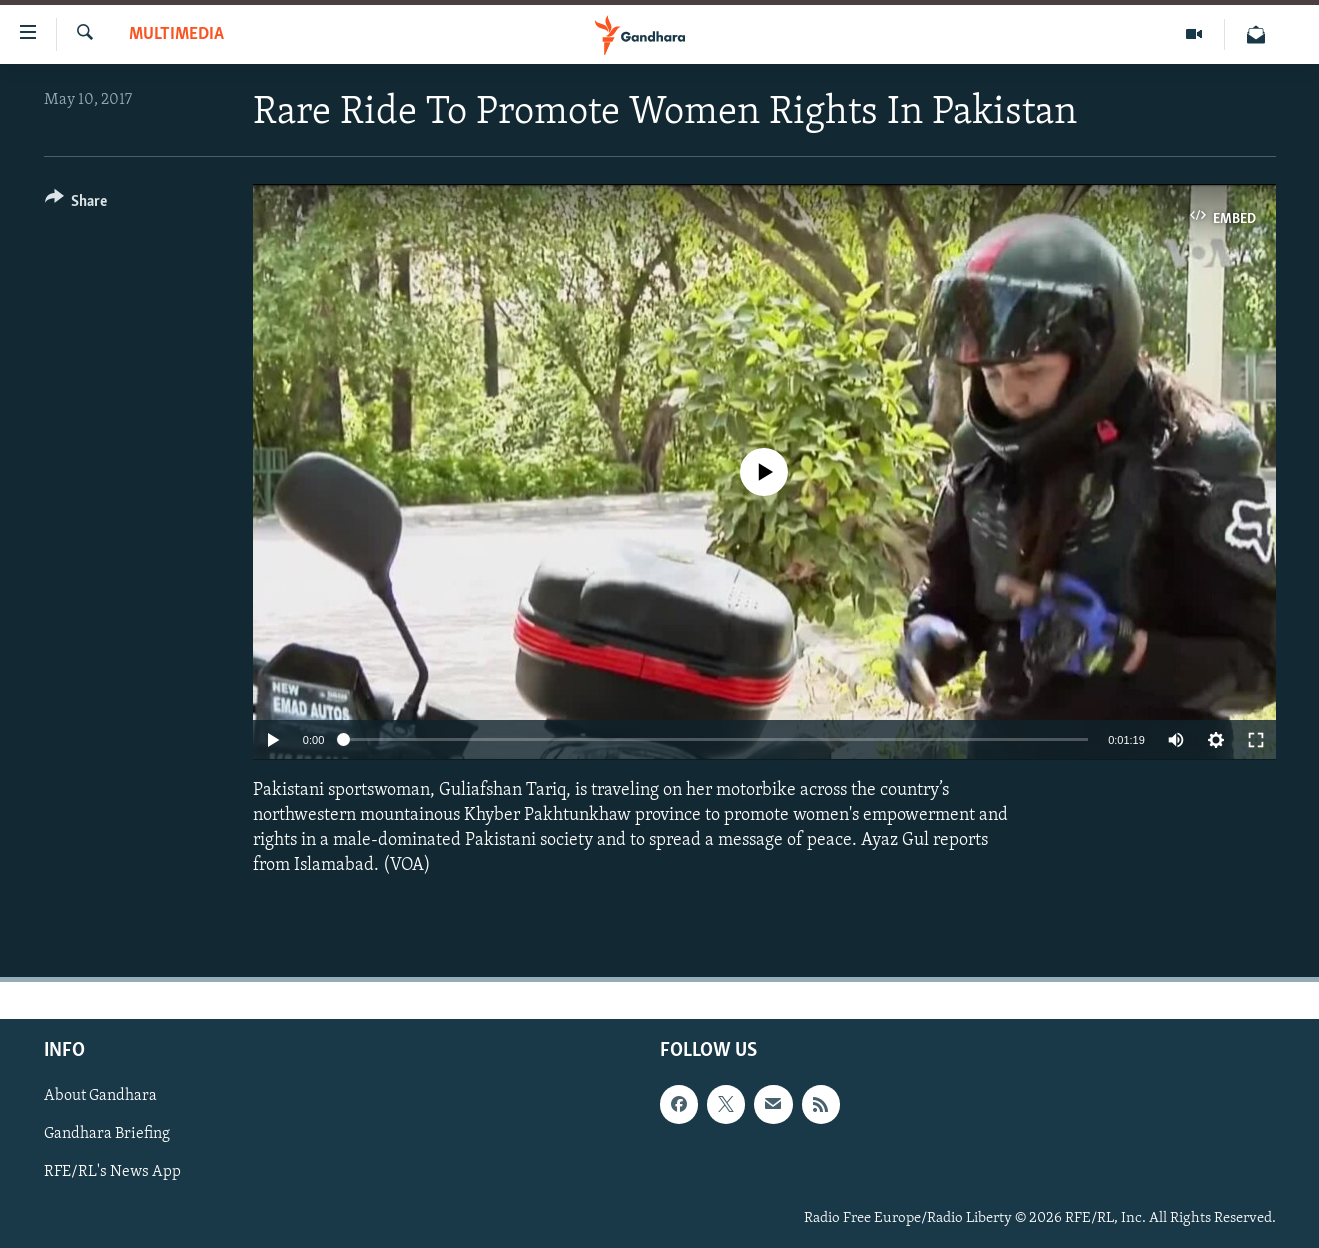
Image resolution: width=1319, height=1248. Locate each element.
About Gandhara (100, 1097)
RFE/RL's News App (112, 1173)
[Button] (76, 204)
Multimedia (176, 34)
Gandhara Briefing (107, 1135)
